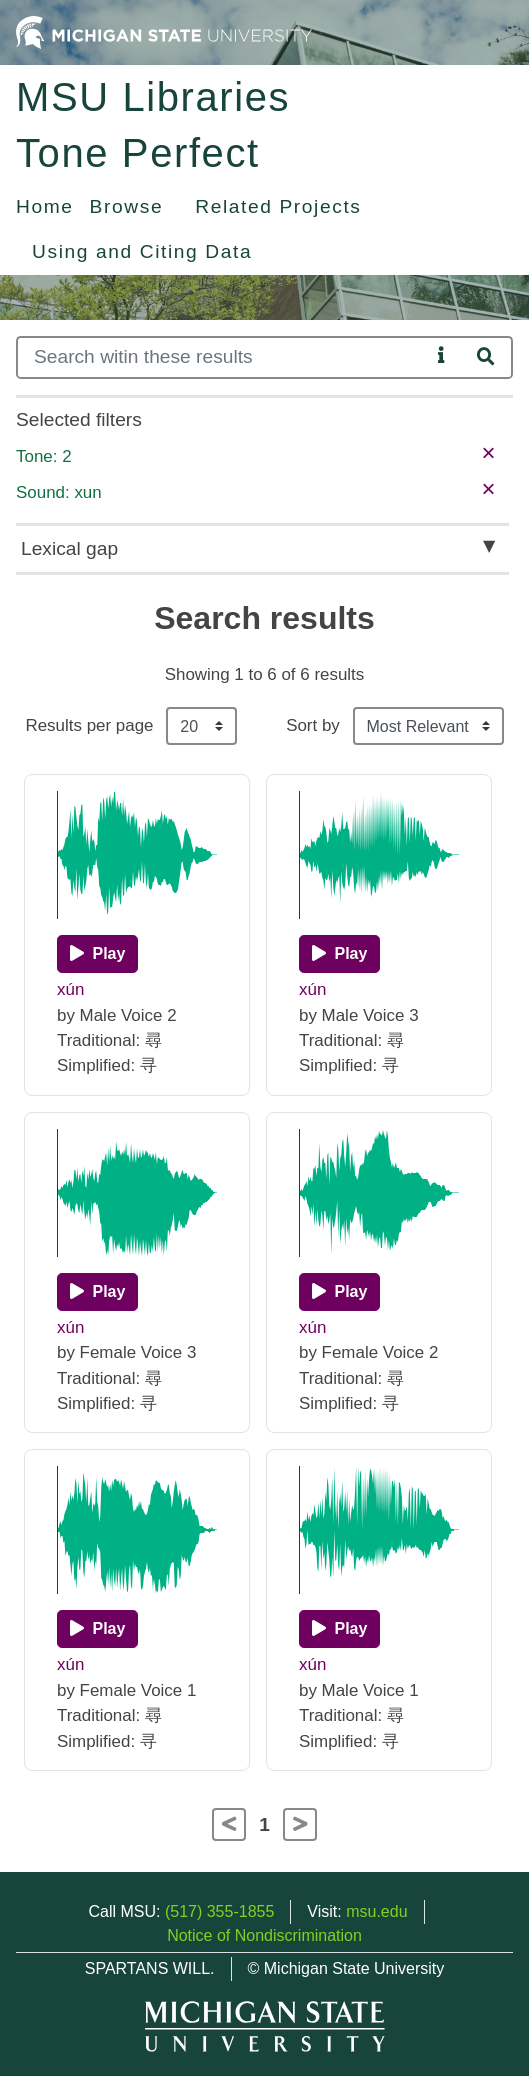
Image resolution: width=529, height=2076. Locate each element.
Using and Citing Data (142, 251)
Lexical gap (69, 548)
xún (70, 989)
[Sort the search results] (428, 726)
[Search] (223, 357)
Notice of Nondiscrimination (264, 1935)
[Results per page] (201, 726)
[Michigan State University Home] (164, 31)
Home (45, 206)
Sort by (313, 725)
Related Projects (278, 206)
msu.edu (376, 1911)
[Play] (97, 954)
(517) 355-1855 (219, 1911)
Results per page (89, 725)
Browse (127, 206)
